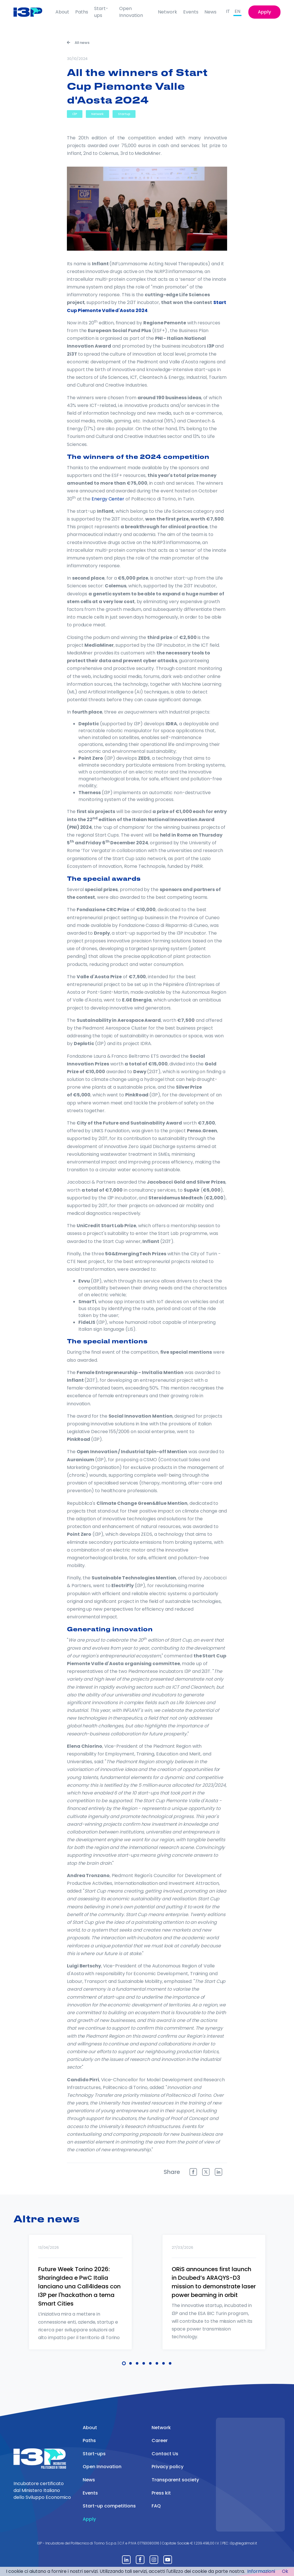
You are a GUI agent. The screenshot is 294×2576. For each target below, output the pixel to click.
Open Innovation (131, 12)
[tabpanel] (80, 2299)
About (62, 12)
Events (190, 12)
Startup (124, 114)
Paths (81, 12)
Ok (285, 2571)
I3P (74, 114)
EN (237, 11)
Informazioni (261, 2571)
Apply (264, 12)
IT (228, 11)
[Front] (31, 12)
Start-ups (101, 12)
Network (167, 12)
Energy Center (108, 499)
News (210, 12)
